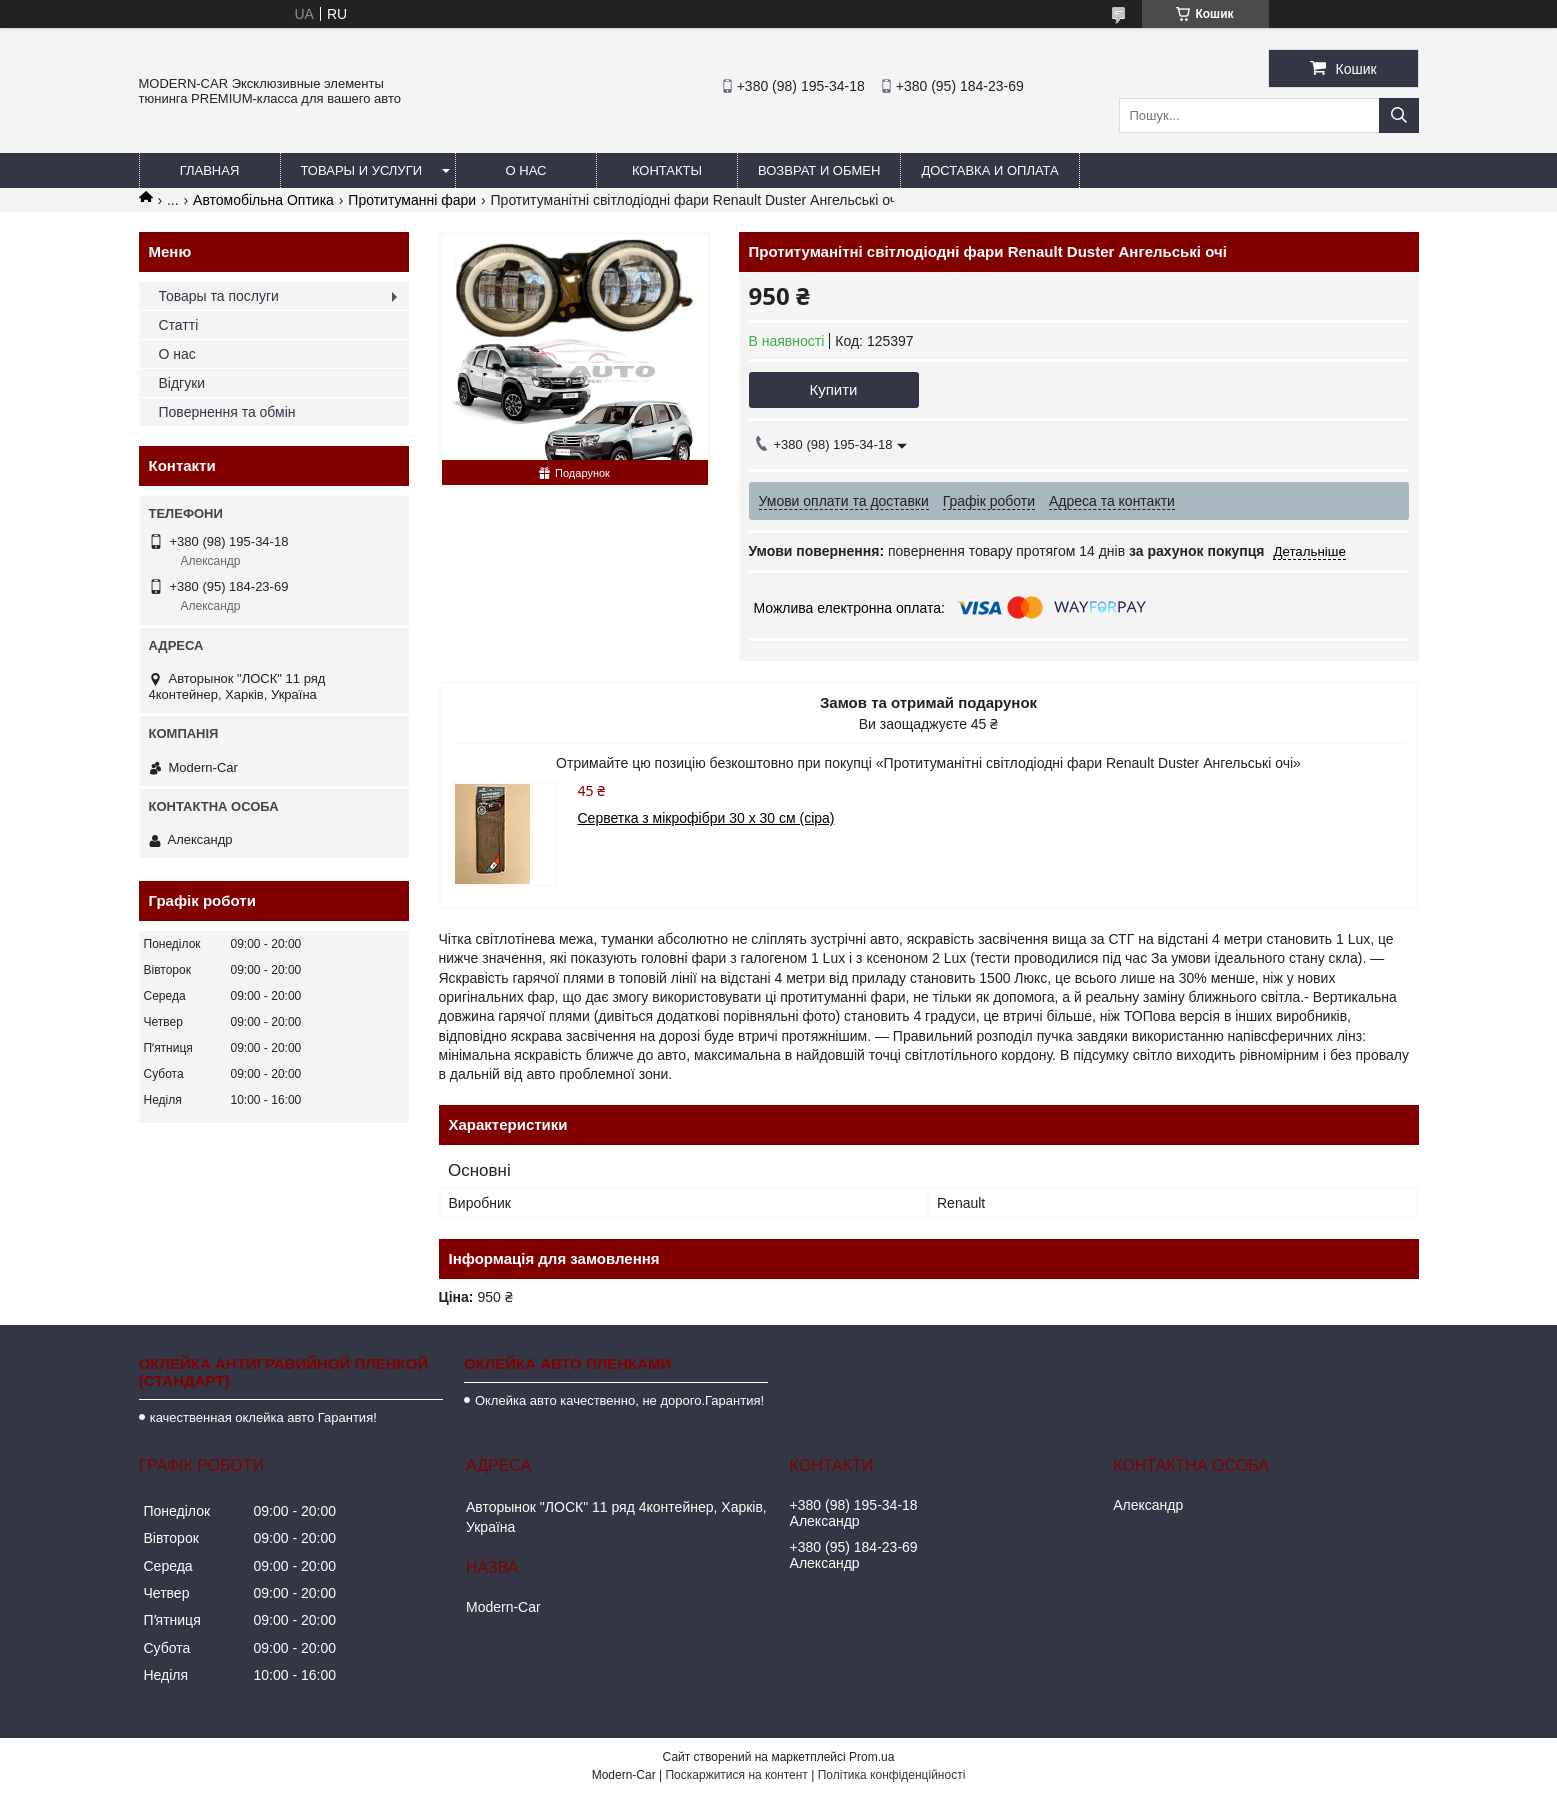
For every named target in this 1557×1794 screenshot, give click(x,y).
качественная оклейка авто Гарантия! (263, 1417)
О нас (526, 170)
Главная (210, 170)
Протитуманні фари (412, 200)
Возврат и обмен (819, 170)
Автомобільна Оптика (263, 200)
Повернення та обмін (227, 412)
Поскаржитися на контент (736, 1775)
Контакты (667, 170)
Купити (834, 389)
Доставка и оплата (989, 170)
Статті (179, 325)
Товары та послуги (219, 296)
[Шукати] (1399, 115)
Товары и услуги (362, 170)
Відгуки (182, 383)
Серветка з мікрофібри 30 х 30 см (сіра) (706, 818)
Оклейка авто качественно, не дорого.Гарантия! (619, 1400)
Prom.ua (871, 1757)
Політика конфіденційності (892, 1775)
